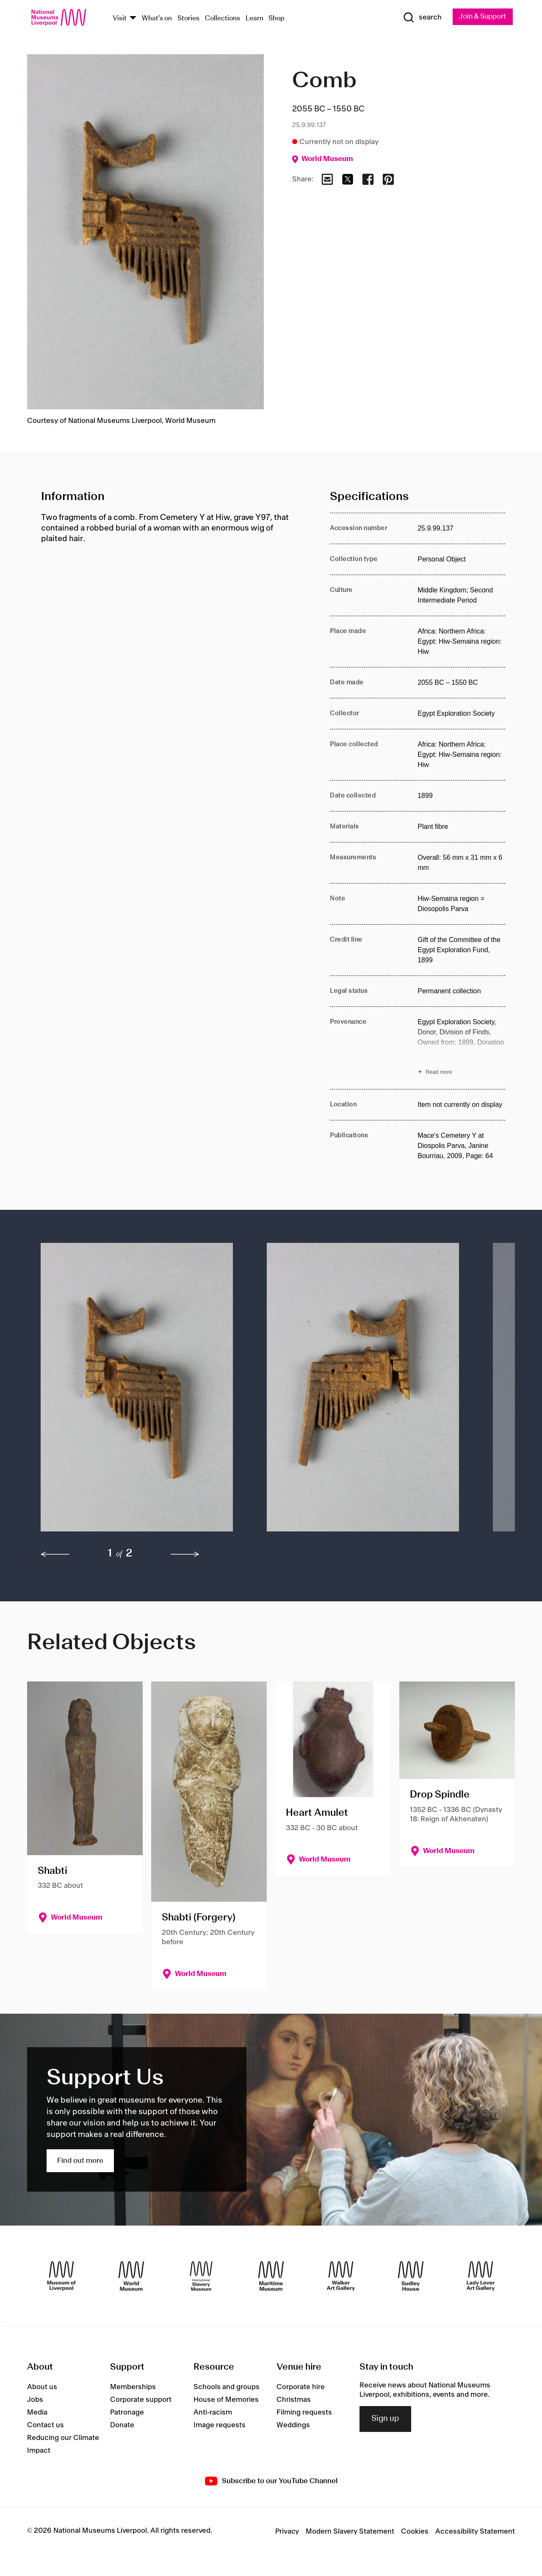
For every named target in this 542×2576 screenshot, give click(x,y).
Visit (120, 18)
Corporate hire (301, 2387)
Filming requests (304, 2412)
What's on (157, 18)
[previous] (55, 1554)
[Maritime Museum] (271, 2276)
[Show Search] (419, 18)
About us (42, 2387)
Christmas (294, 2400)
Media (37, 2412)
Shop (276, 18)
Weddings (293, 2425)
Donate (122, 2425)
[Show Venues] (133, 18)
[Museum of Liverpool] (61, 2276)
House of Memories (226, 2400)
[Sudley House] (410, 2276)
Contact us (45, 2425)
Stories (188, 18)
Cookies (415, 2531)
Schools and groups (227, 2387)
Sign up (385, 2419)
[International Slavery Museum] (201, 2276)
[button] (137, 1391)
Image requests (220, 2425)
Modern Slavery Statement (350, 2531)
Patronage (127, 2412)
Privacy (287, 2531)
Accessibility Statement (475, 2531)
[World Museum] (131, 2276)
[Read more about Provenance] (461, 1048)
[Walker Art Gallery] (341, 2276)
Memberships (133, 2387)
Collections (222, 18)
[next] (185, 1554)
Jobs (35, 2400)
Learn (254, 18)
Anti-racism (213, 2412)
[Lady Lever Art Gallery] (480, 2276)
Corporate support (140, 2400)
